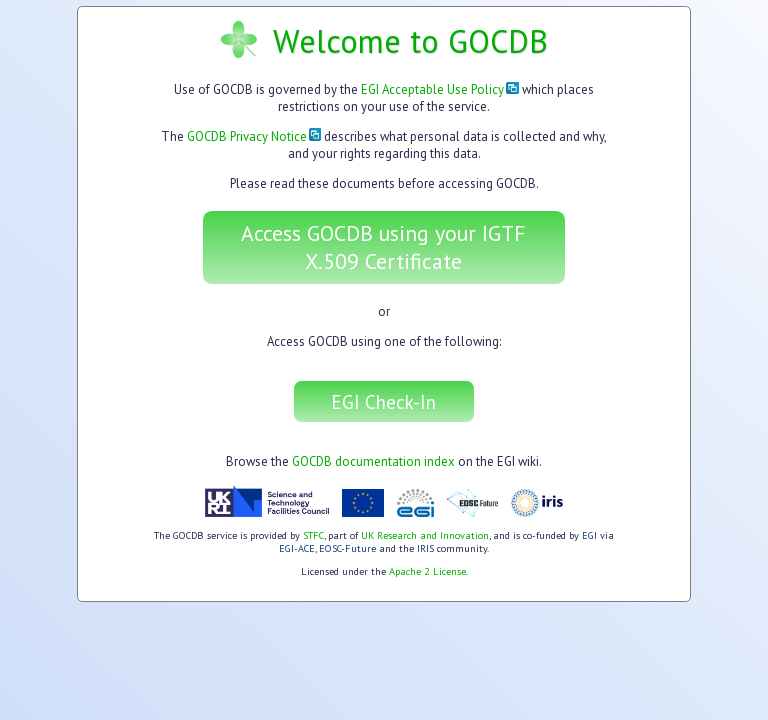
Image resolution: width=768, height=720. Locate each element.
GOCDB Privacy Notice (254, 136)
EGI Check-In (383, 401)
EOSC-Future (347, 548)
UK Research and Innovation (425, 535)
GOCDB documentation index (373, 461)
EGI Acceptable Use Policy (440, 89)
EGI (589, 535)
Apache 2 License (427, 571)
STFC (313, 535)
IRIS (425, 548)
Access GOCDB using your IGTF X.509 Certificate (383, 247)
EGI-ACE (297, 548)
